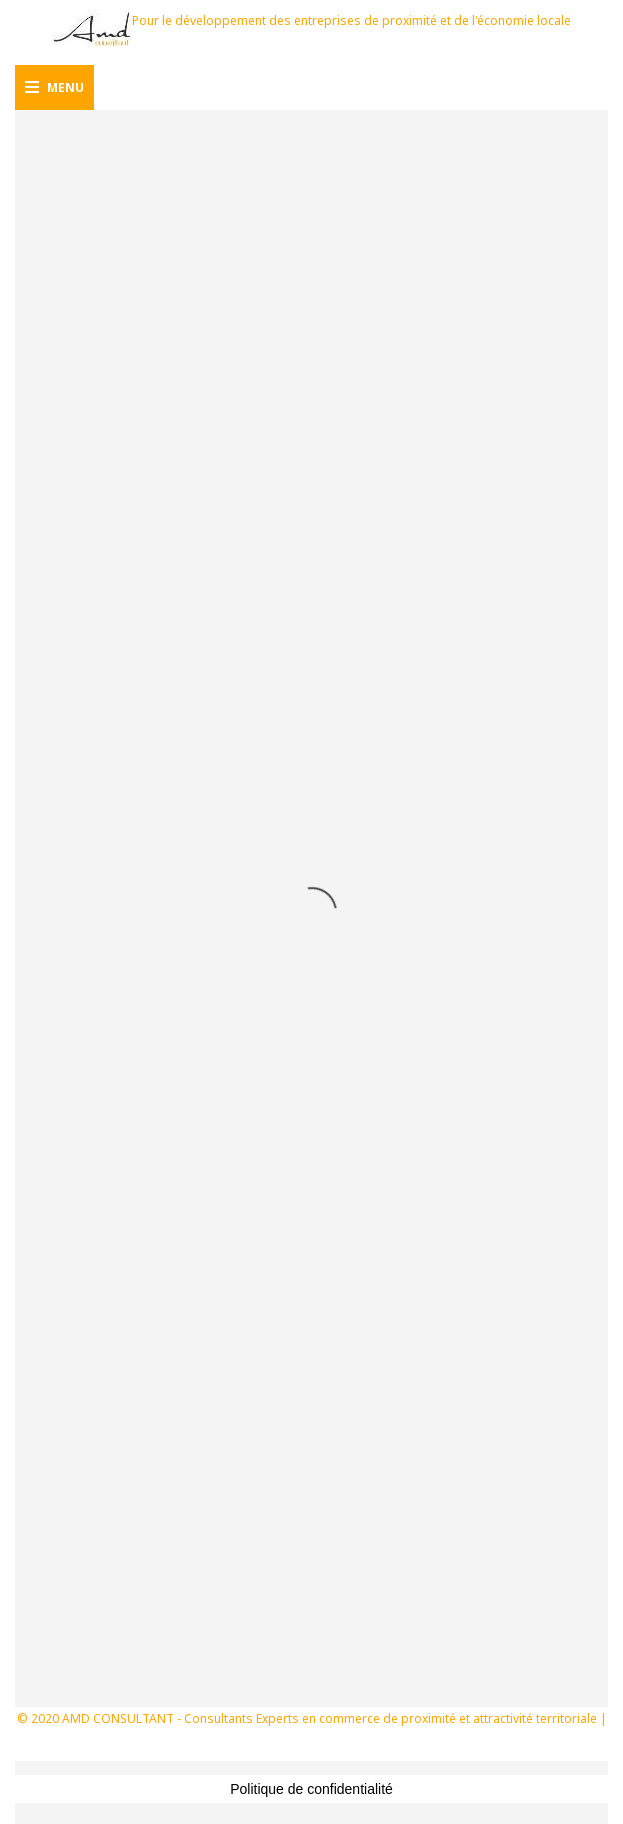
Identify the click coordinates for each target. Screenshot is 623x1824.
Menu (54, 87)
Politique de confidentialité (311, 1789)
